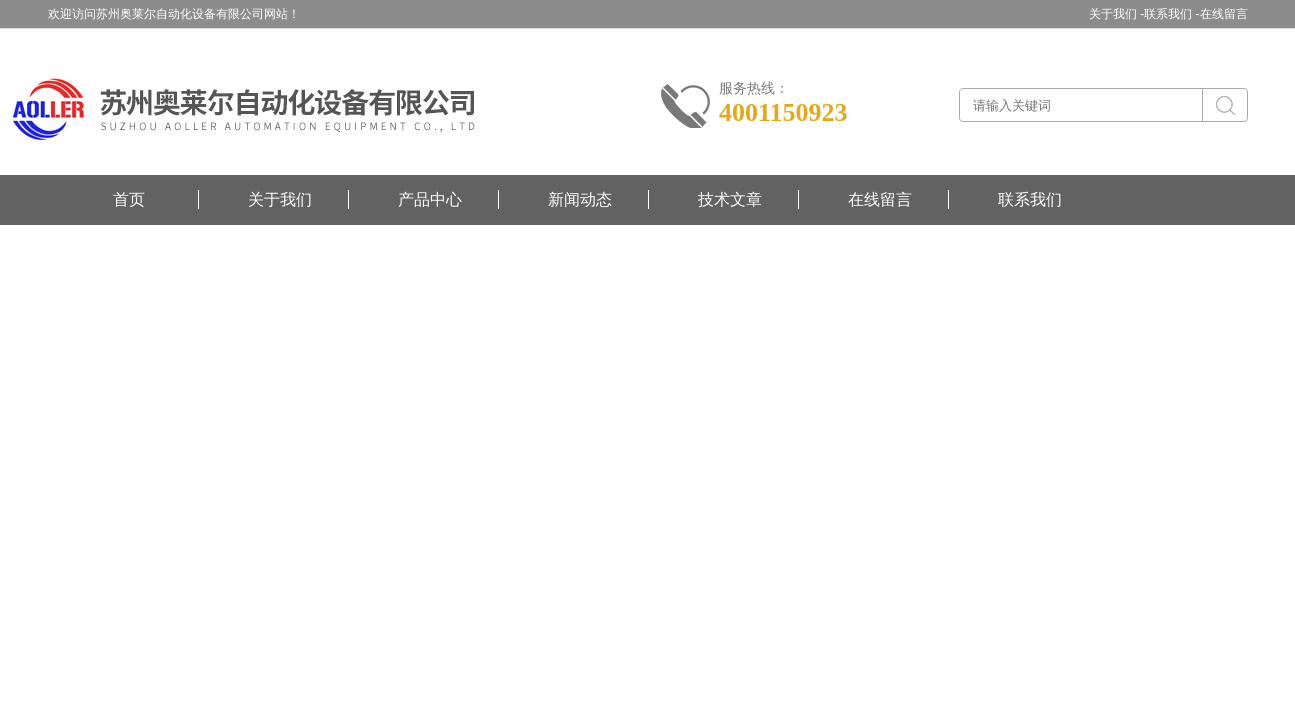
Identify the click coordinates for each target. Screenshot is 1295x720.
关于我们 (280, 199)
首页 (129, 199)
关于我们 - (1116, 14)
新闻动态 (580, 199)
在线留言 (1224, 14)
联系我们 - (1171, 14)
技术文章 (730, 199)
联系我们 (1030, 199)
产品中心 (430, 199)
